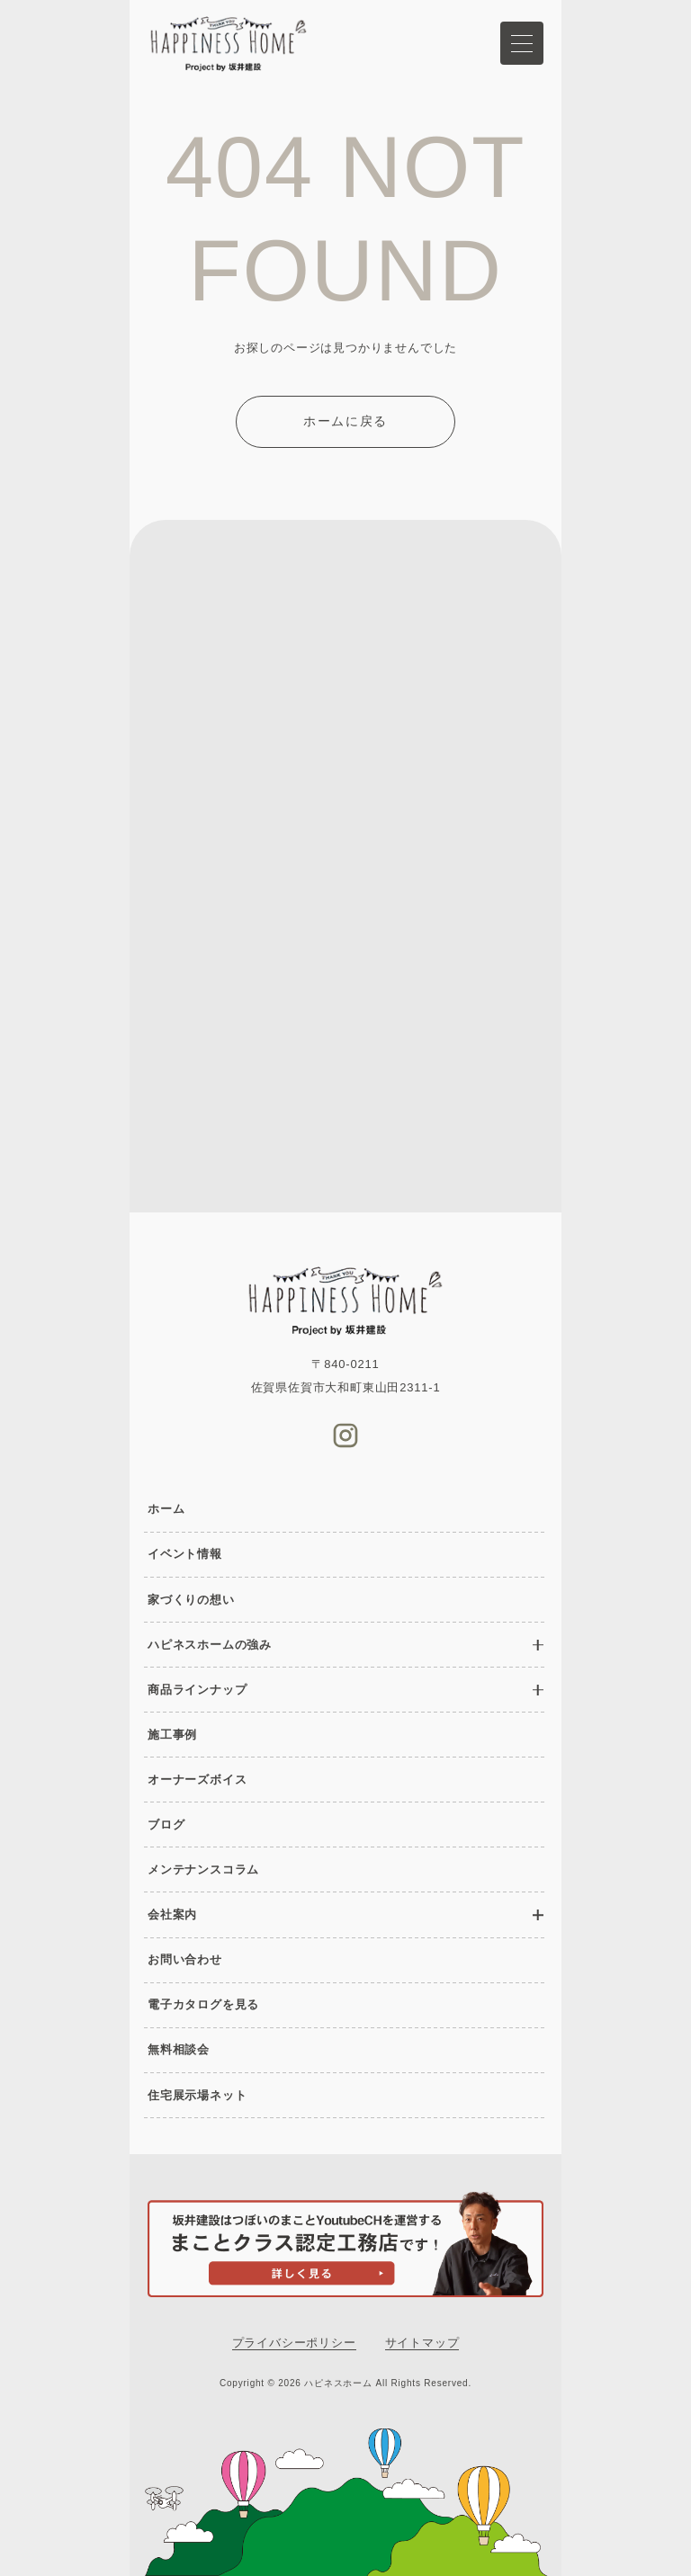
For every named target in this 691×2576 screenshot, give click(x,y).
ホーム (166, 1509)
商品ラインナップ (197, 1689)
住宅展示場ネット (197, 2095)
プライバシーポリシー (294, 2342)
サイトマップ (422, 2342)
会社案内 (172, 1914)
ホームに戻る (345, 421)
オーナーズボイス (197, 1779)
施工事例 (172, 1734)
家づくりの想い (191, 1599)
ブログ (166, 1824)
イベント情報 (185, 1554)
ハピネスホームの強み (210, 1644)
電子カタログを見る (203, 2004)
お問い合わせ (185, 1959)
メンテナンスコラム (203, 1869)
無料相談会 (179, 2049)
